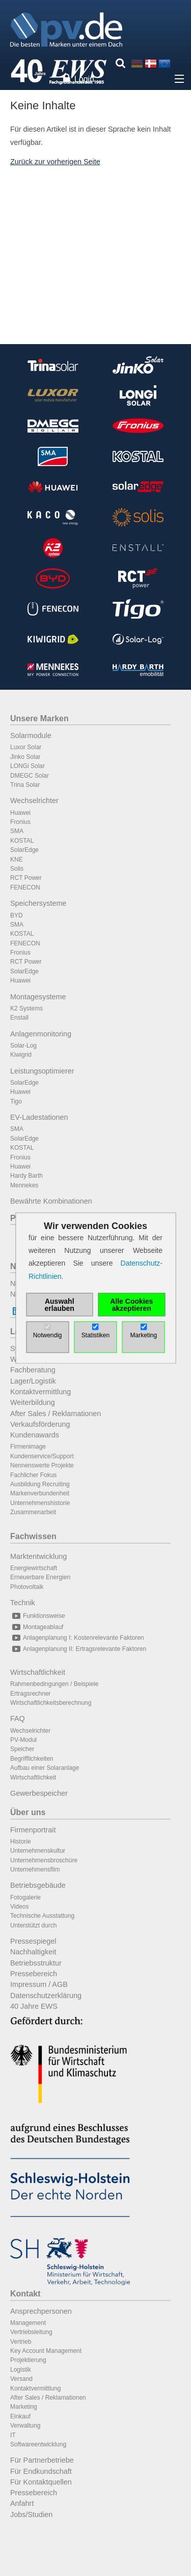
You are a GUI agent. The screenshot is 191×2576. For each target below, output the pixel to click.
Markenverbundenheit (39, 1493)
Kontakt (25, 2293)
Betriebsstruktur (36, 1963)
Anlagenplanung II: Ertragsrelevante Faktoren (78, 1648)
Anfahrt (22, 2503)
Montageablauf (36, 1627)
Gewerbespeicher (39, 1793)
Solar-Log (23, 1045)
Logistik (20, 2369)
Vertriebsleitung (31, 2332)
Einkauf (20, 2416)
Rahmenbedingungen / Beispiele (54, 1684)
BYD (16, 915)
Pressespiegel (33, 1941)
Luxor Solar (25, 747)
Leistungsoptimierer (42, 1071)
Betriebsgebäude (38, 1885)
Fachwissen (33, 1536)
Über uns (27, 1812)
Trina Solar (25, 784)
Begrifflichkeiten (31, 1758)
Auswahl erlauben (59, 1304)
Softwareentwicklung (38, 2444)
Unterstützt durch (33, 1925)
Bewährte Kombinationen (51, 1201)
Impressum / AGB (39, 1984)
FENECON (25, 887)
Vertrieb (20, 2341)
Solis (16, 868)
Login (84, 79)
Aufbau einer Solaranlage (44, 1767)
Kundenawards (34, 1435)
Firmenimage (28, 1446)
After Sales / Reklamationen (55, 1413)
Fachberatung (33, 1370)
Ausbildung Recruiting (40, 1484)
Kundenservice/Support (42, 1456)
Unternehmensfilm (35, 1869)
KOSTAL (22, 840)
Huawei (20, 812)
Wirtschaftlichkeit (37, 1672)
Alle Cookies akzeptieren (131, 1304)
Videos (19, 1906)
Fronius (20, 821)
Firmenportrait (33, 1830)
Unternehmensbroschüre (43, 1860)
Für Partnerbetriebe (42, 2460)
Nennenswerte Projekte (42, 1465)
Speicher (22, 1749)
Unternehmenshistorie (40, 1503)
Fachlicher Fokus (33, 1475)
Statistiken (95, 1334)
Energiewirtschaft (33, 1568)
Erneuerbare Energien (40, 1577)
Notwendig (47, 1334)
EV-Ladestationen (39, 1117)
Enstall (19, 1017)
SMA (16, 831)
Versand (21, 2378)
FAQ (17, 1718)
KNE (16, 859)
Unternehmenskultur (37, 1850)
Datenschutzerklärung (45, 1995)
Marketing (23, 2406)
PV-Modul (23, 1739)
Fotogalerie (25, 1897)
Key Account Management (45, 2350)
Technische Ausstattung (42, 1915)
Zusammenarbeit (33, 1512)
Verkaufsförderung (40, 1424)
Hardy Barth (26, 1175)
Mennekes (24, 1185)
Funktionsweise (37, 1615)
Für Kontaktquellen (41, 2482)
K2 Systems (26, 1008)
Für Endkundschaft (41, 2471)
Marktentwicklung (38, 1556)
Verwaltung (25, 2425)
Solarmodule (30, 735)
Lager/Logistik (33, 1381)
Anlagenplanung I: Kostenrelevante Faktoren (77, 1637)
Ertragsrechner (30, 1693)
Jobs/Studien (31, 2514)
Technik (22, 1603)
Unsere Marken (39, 718)
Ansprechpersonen (41, 2311)
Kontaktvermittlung (40, 1392)
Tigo (16, 1101)
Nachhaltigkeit (33, 1952)
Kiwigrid (21, 1054)
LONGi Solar (27, 766)
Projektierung (28, 2360)
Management (28, 2322)
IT (13, 2435)
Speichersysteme (38, 903)
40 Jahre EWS (34, 2006)
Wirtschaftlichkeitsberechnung (50, 1702)
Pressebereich (33, 1974)
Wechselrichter (34, 800)
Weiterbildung (32, 1402)
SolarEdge (24, 849)
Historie (20, 1841)
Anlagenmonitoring (40, 1034)
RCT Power (26, 877)
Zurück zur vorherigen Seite (55, 162)
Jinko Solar (25, 756)
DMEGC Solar (29, 775)
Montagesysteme (38, 997)
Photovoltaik (26, 1586)
